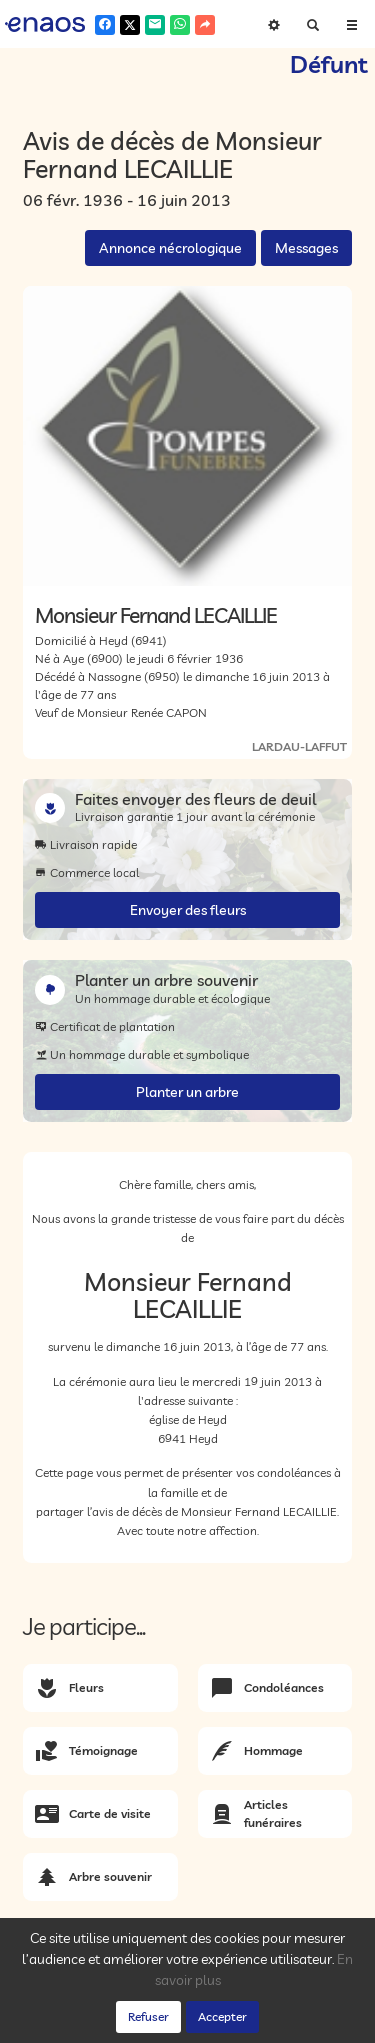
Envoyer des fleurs (188, 910)
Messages (306, 248)
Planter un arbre (187, 1092)
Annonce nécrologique (170, 248)
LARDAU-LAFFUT (299, 746)
